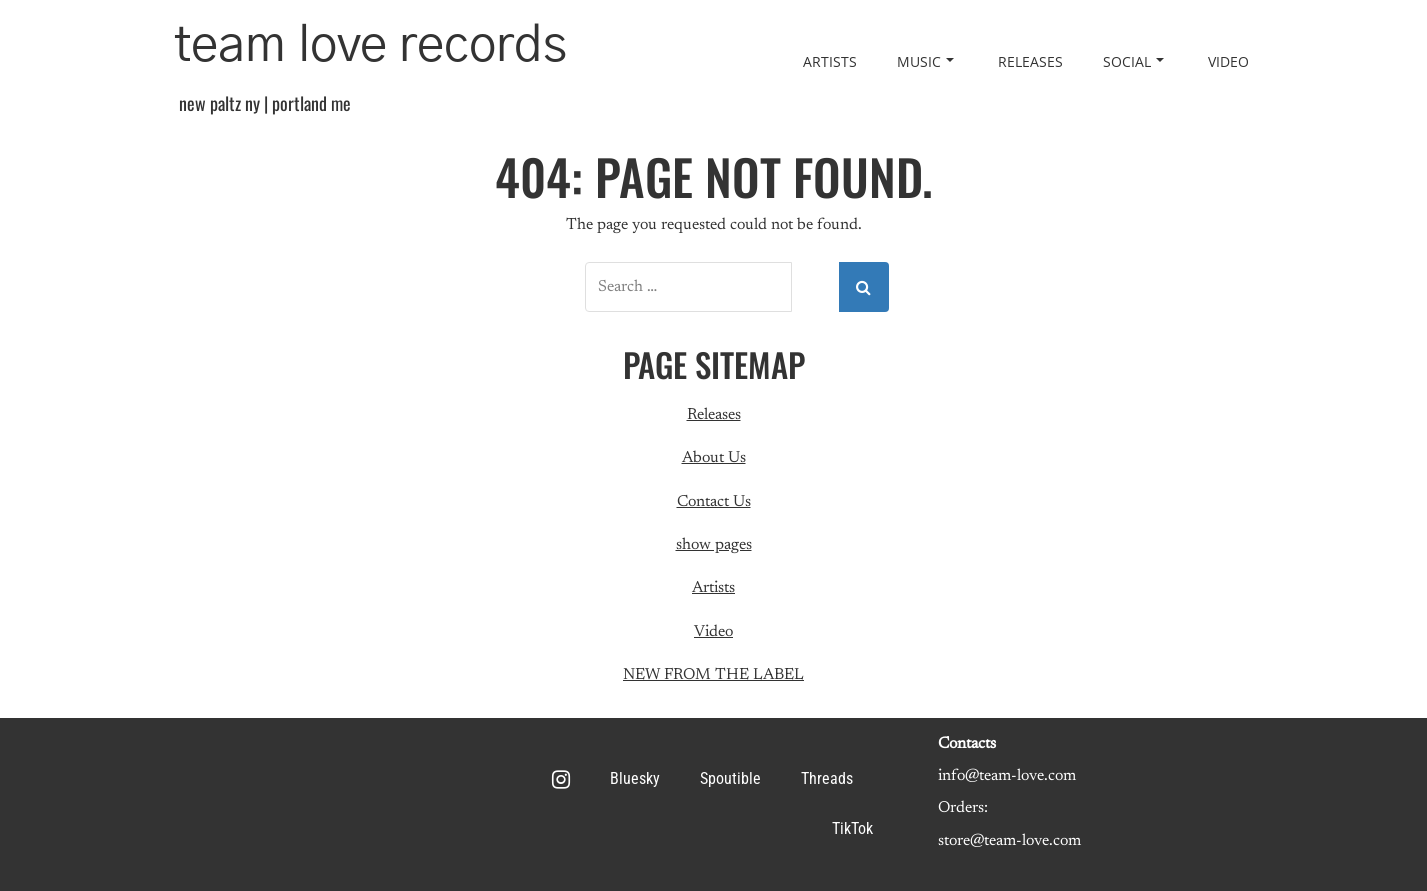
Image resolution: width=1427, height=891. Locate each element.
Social (1133, 61)
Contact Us (714, 502)
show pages (714, 545)
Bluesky (635, 778)
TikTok (852, 828)
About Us (714, 458)
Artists (830, 61)
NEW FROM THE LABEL (713, 675)
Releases (1030, 61)
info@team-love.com (1007, 776)
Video (1228, 61)
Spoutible (730, 778)
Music (925, 61)
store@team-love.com (1009, 841)
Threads (827, 778)
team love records (370, 46)
